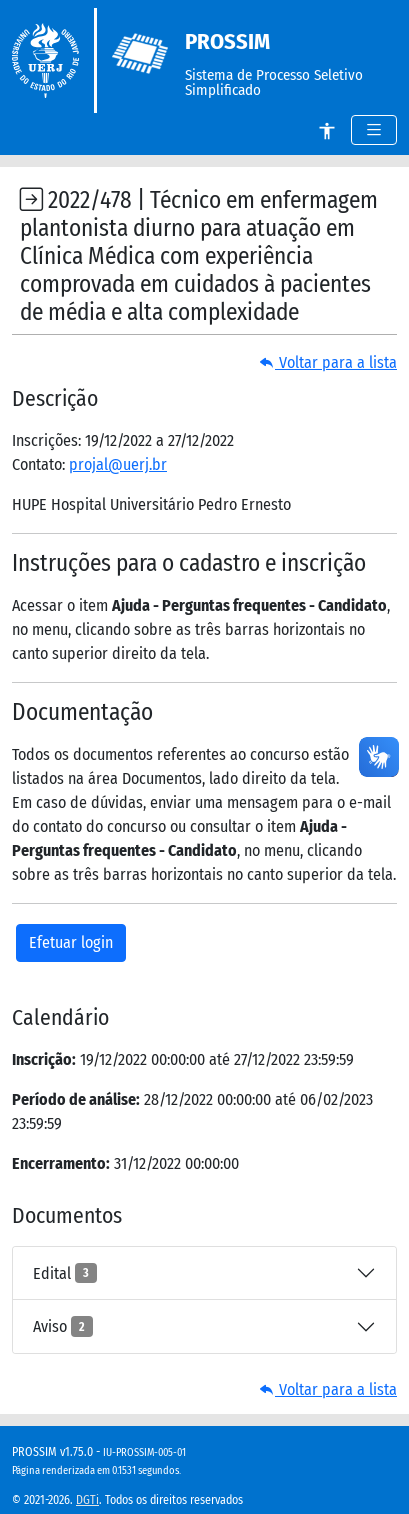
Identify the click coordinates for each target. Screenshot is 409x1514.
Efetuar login (71, 942)
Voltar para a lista (328, 362)
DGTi (87, 1500)
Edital (65, 1273)
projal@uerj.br (118, 464)
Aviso (63, 1326)
